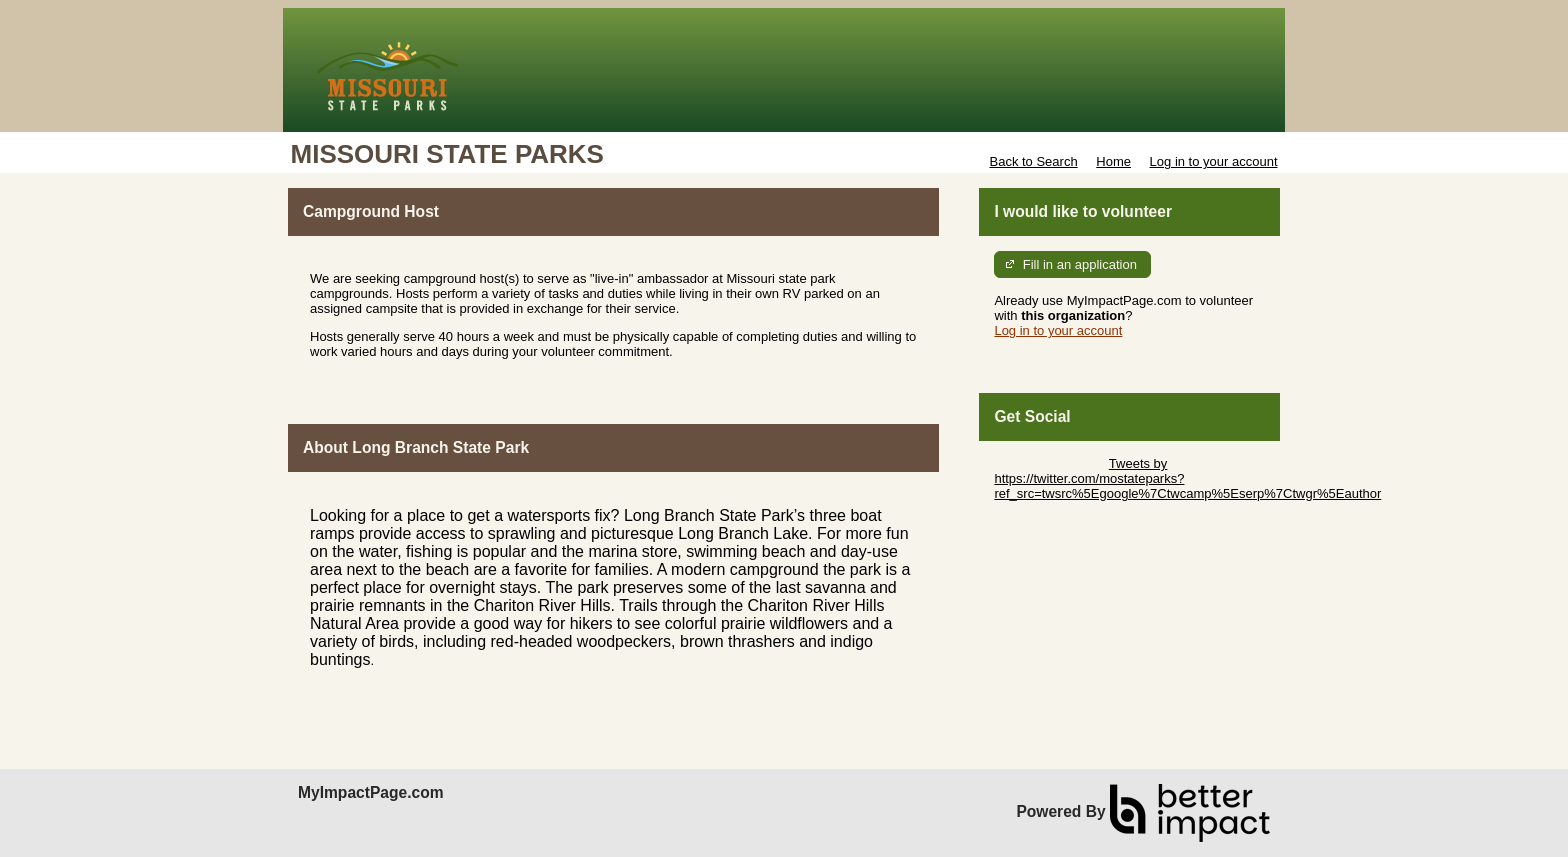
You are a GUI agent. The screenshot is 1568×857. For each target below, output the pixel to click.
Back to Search (1033, 161)
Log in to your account (1214, 161)
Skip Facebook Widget (1059, 523)
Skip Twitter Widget (1049, 463)
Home (1113, 161)
